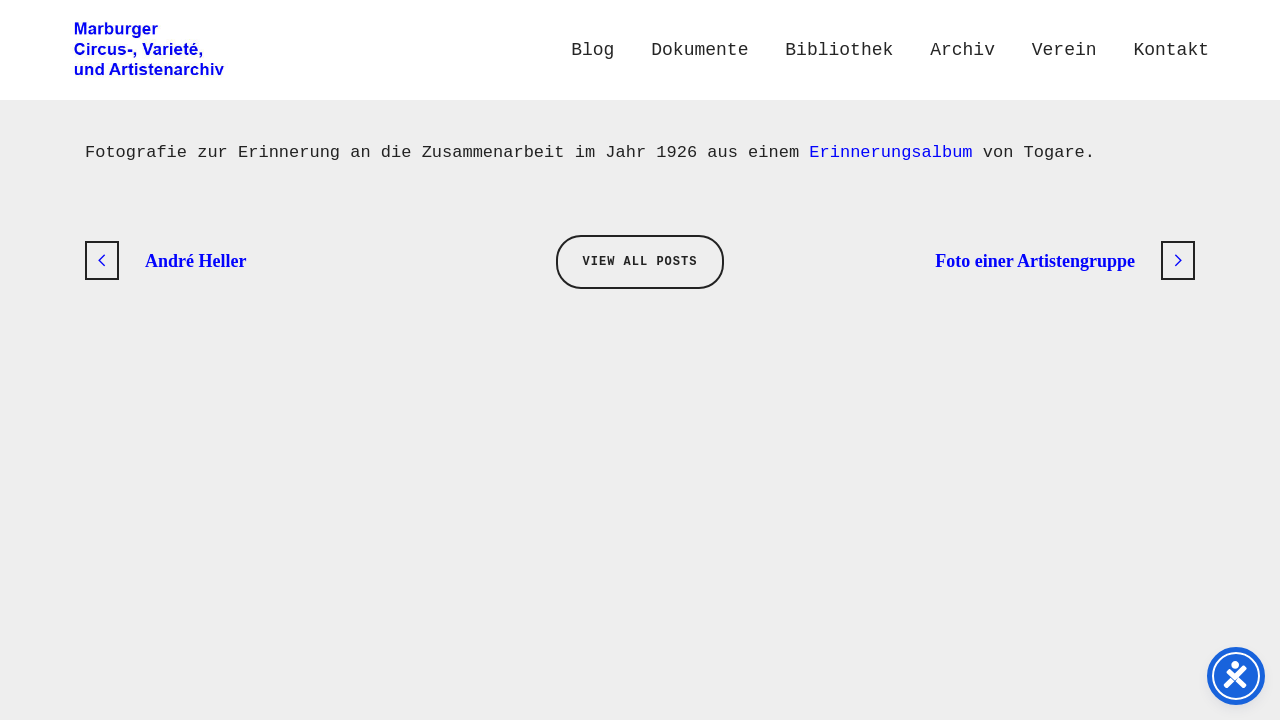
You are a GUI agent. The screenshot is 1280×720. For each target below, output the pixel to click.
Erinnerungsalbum (890, 152)
